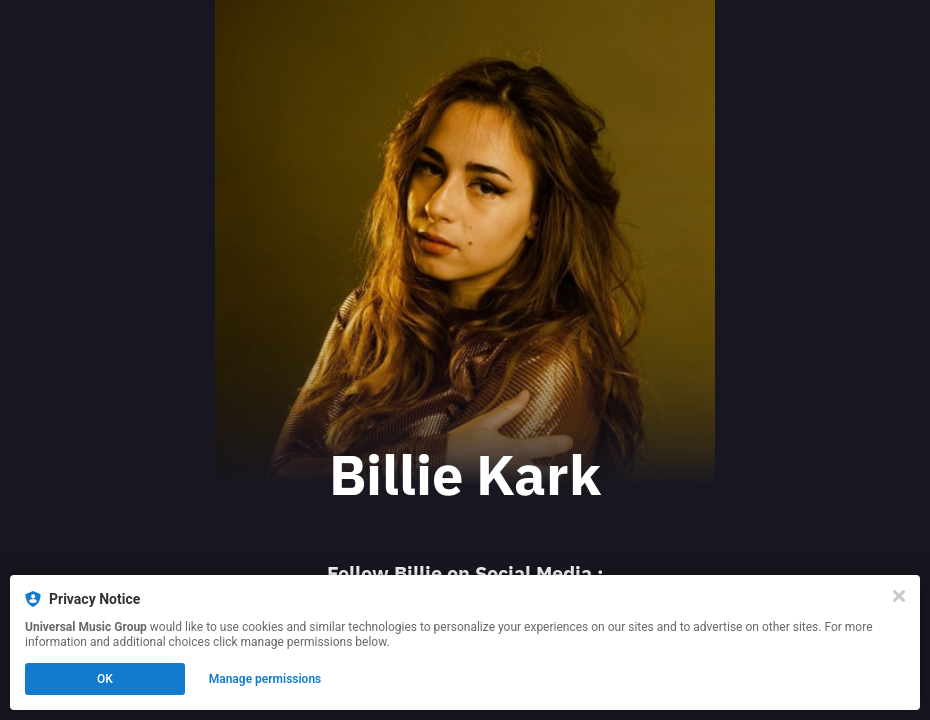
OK (105, 679)
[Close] (899, 596)
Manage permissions (265, 679)
